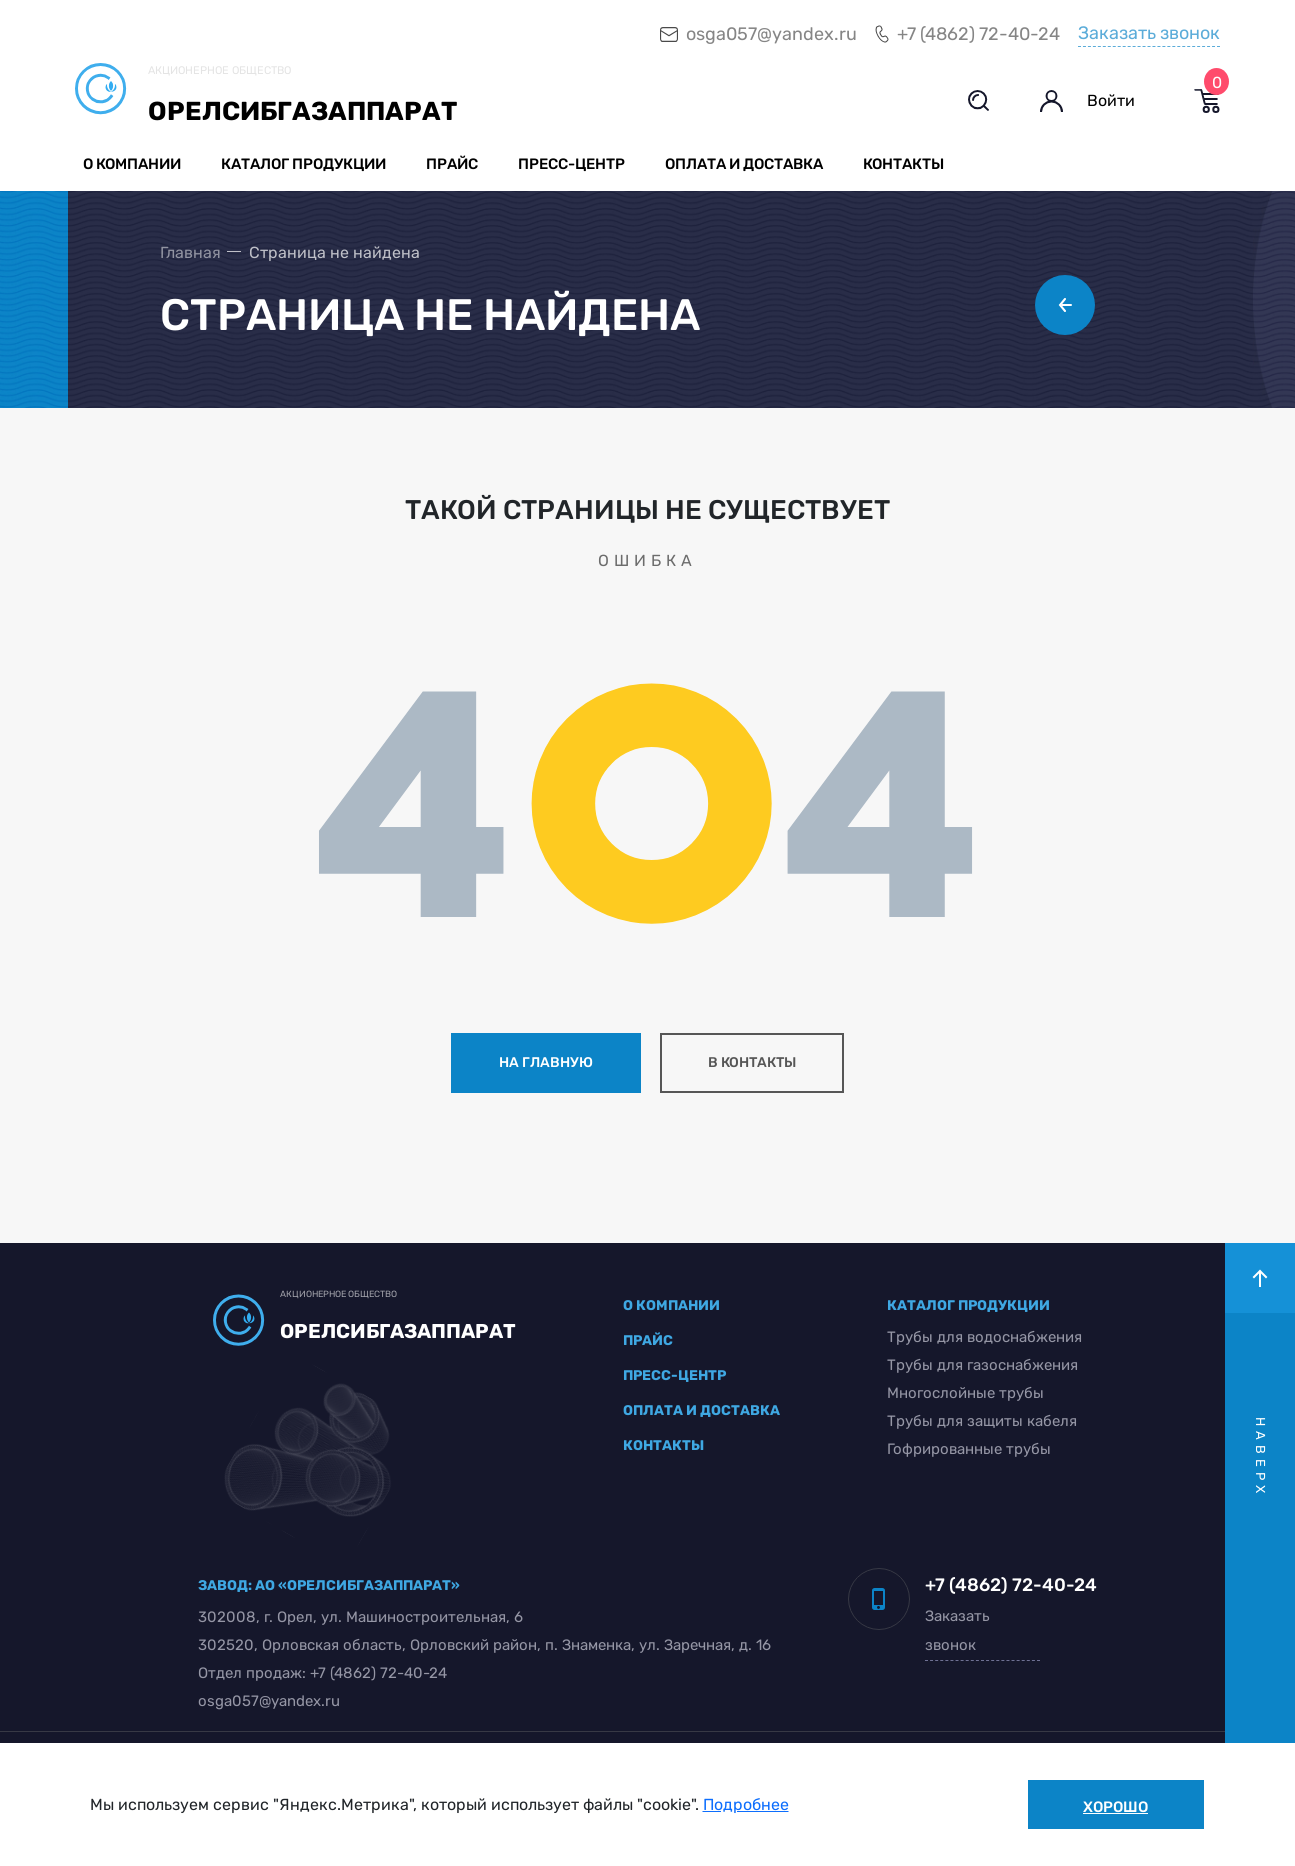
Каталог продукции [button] (303, 164)
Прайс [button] (452, 164)
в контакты (752, 1062)
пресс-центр (674, 1375)
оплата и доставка (701, 1410)
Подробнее (746, 1804)
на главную (546, 1062)
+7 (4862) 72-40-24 (978, 34)
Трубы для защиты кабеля (982, 1421)
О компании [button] (132, 164)
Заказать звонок (1149, 33)
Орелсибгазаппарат (302, 111)
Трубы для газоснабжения (982, 1365)
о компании (671, 1305)
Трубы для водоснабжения (984, 1337)
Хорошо (1115, 1807)
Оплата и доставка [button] (744, 164)
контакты (663, 1445)
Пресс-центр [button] (571, 164)
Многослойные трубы (965, 1393)
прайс (648, 1340)
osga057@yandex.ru (771, 34)
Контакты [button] (903, 164)
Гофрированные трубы (969, 1449)
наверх (1260, 1457)
